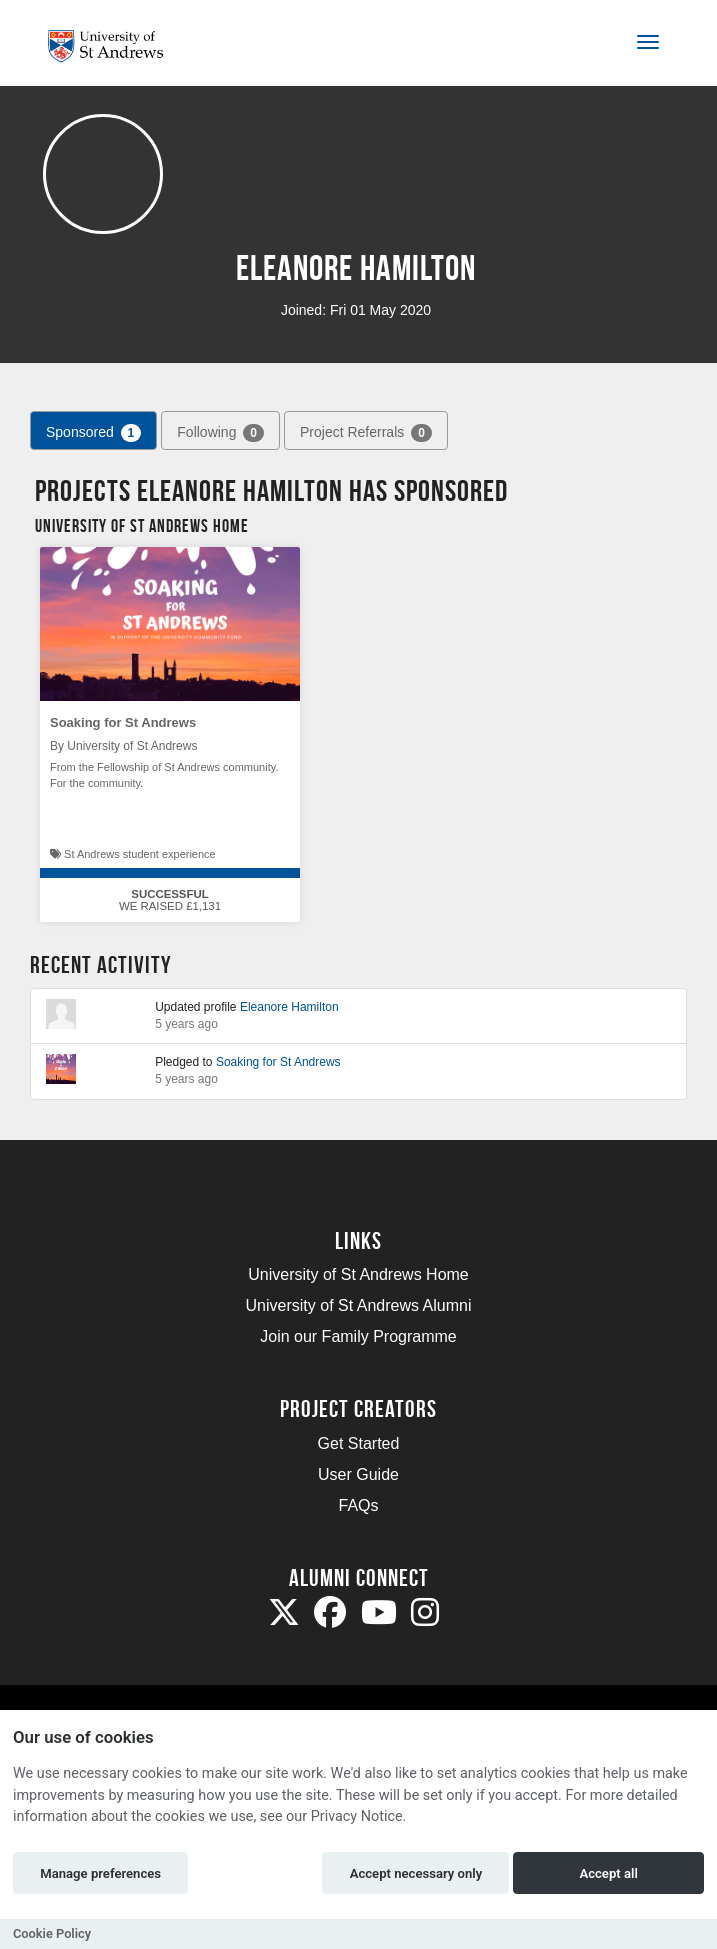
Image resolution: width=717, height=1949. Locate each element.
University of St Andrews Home (358, 1274)
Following (220, 433)
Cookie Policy (52, 1933)
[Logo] (113, 46)
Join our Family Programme (358, 1336)
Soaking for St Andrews (123, 722)
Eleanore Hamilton (289, 1007)
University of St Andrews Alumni (359, 1305)
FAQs (358, 1505)
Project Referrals (366, 433)
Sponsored (93, 433)
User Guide (358, 1474)
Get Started (359, 1443)
